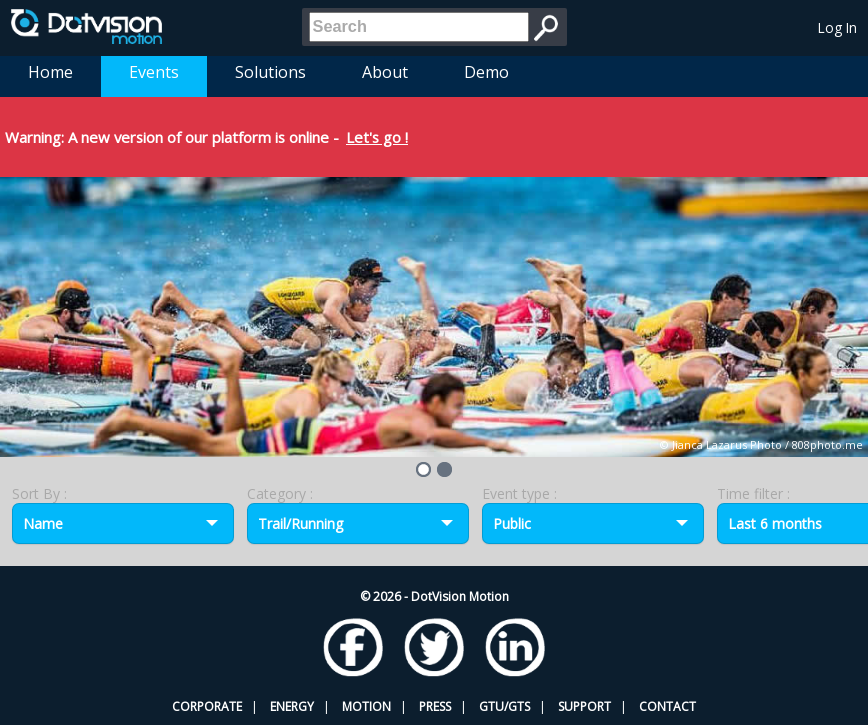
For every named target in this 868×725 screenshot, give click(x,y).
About (385, 72)
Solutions (270, 72)
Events (154, 72)
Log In (837, 27)
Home (50, 72)
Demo (486, 72)
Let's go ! (377, 137)
